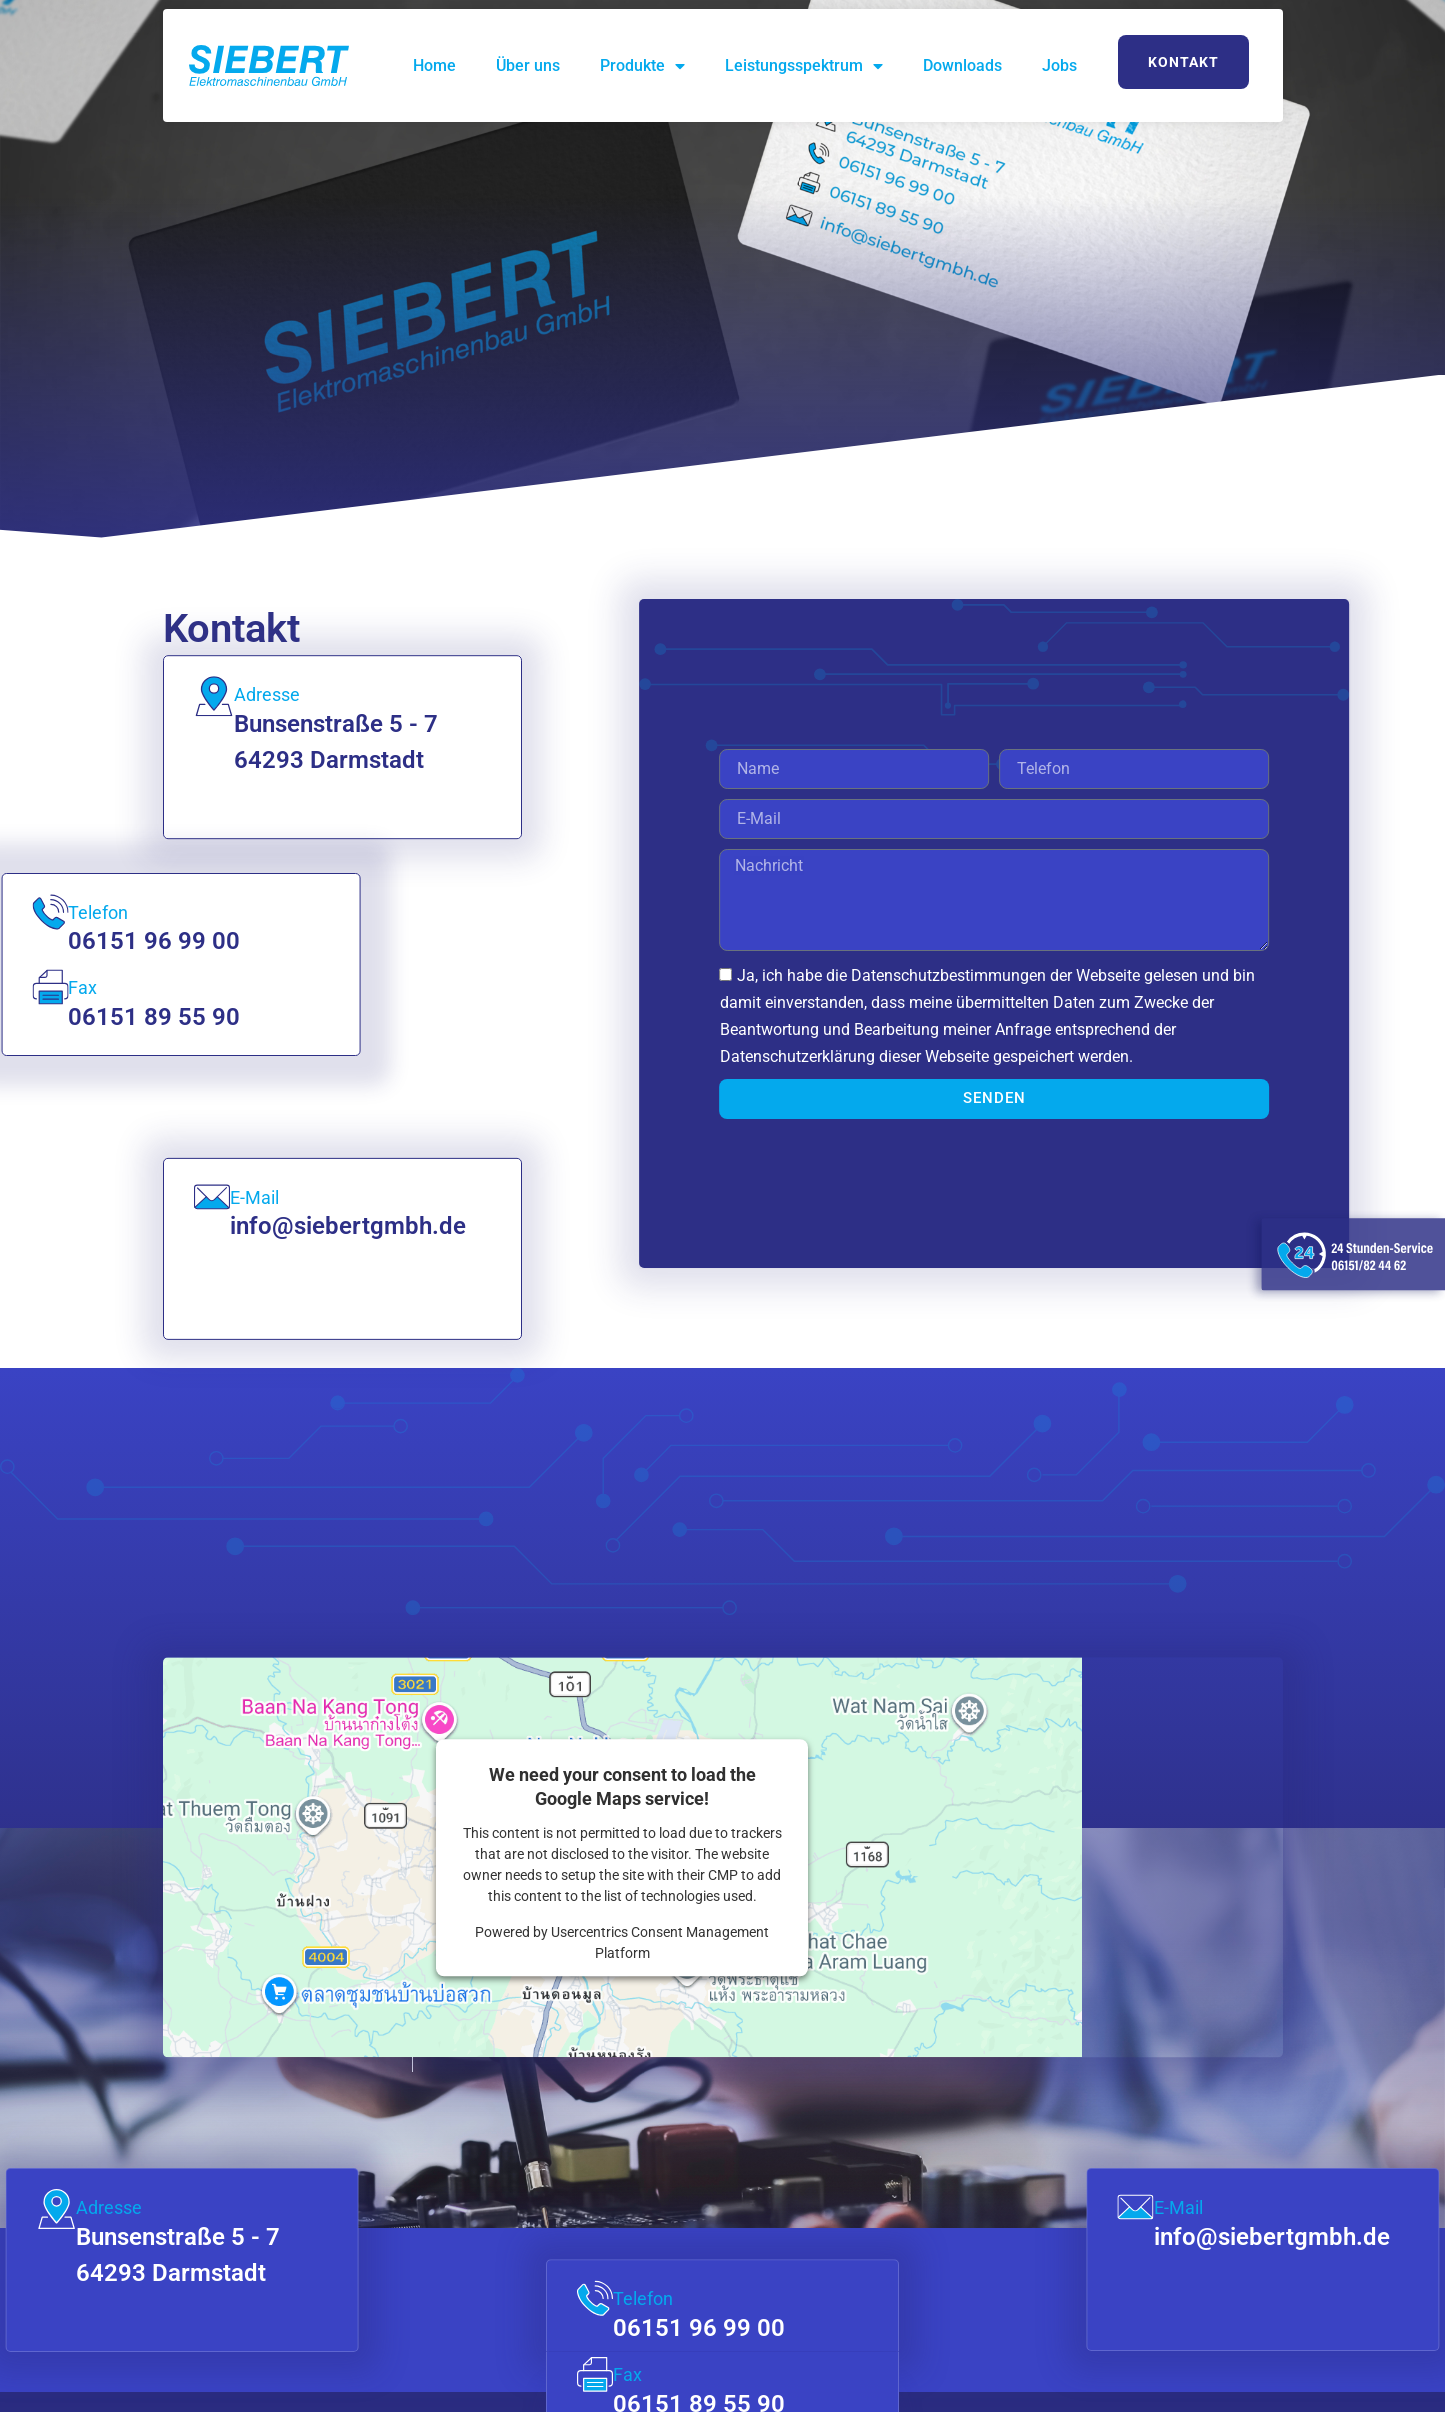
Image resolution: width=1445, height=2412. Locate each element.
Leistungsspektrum (804, 66)
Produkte (642, 66)
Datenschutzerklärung (885, 1056)
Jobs (1059, 65)
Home (434, 65)
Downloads (962, 65)
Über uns (528, 65)
